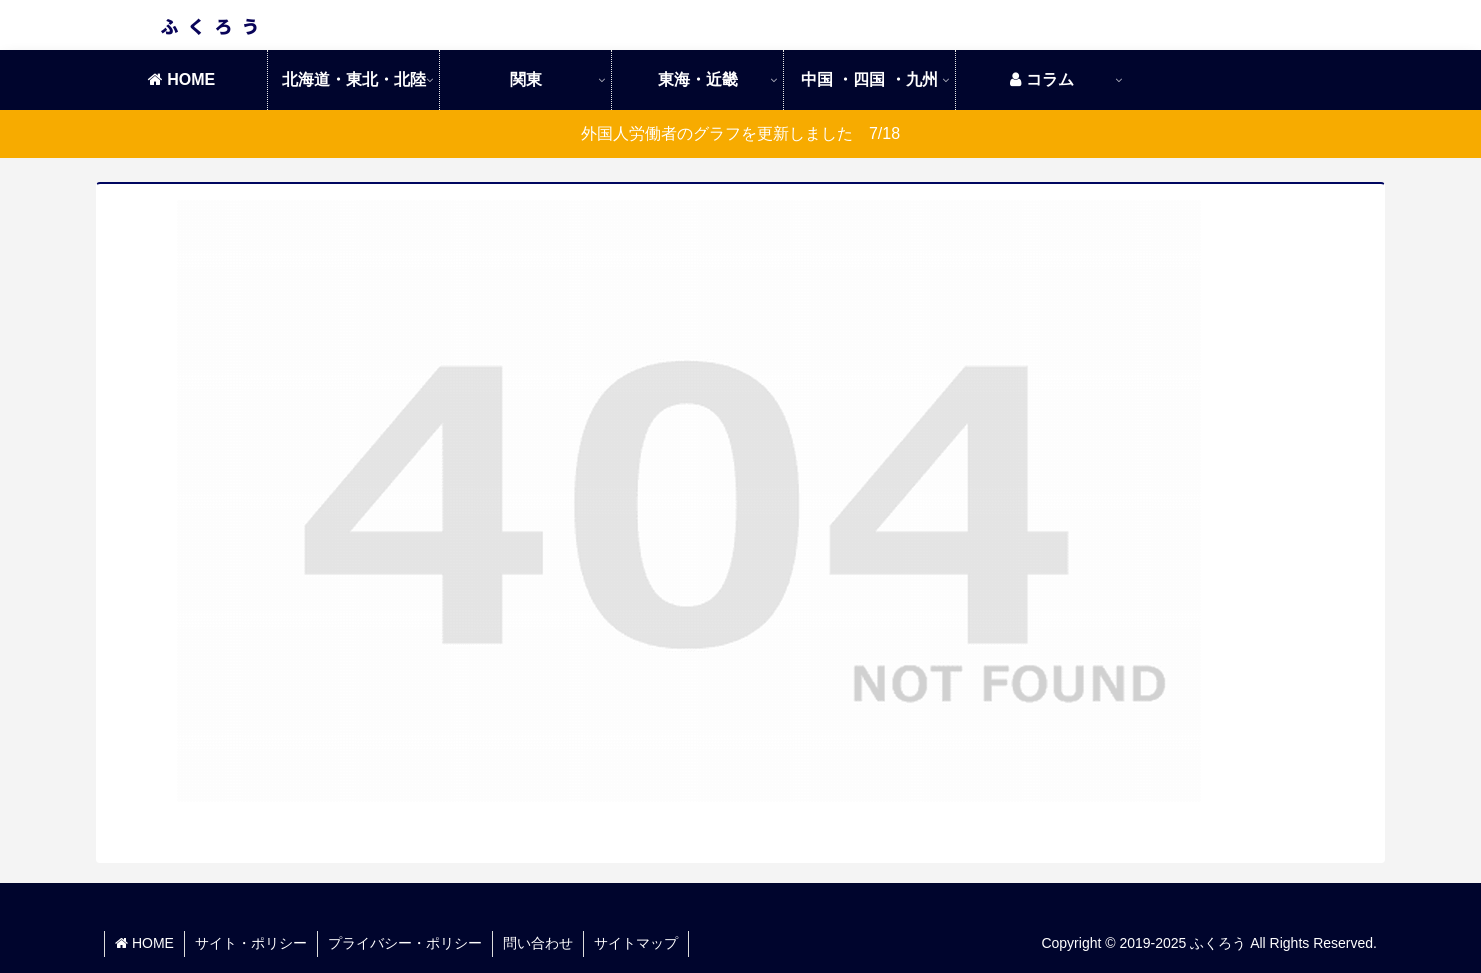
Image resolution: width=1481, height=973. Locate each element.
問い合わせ (538, 943)
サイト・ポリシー (251, 943)
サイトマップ (636, 943)
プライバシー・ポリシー (405, 943)
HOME (144, 943)
